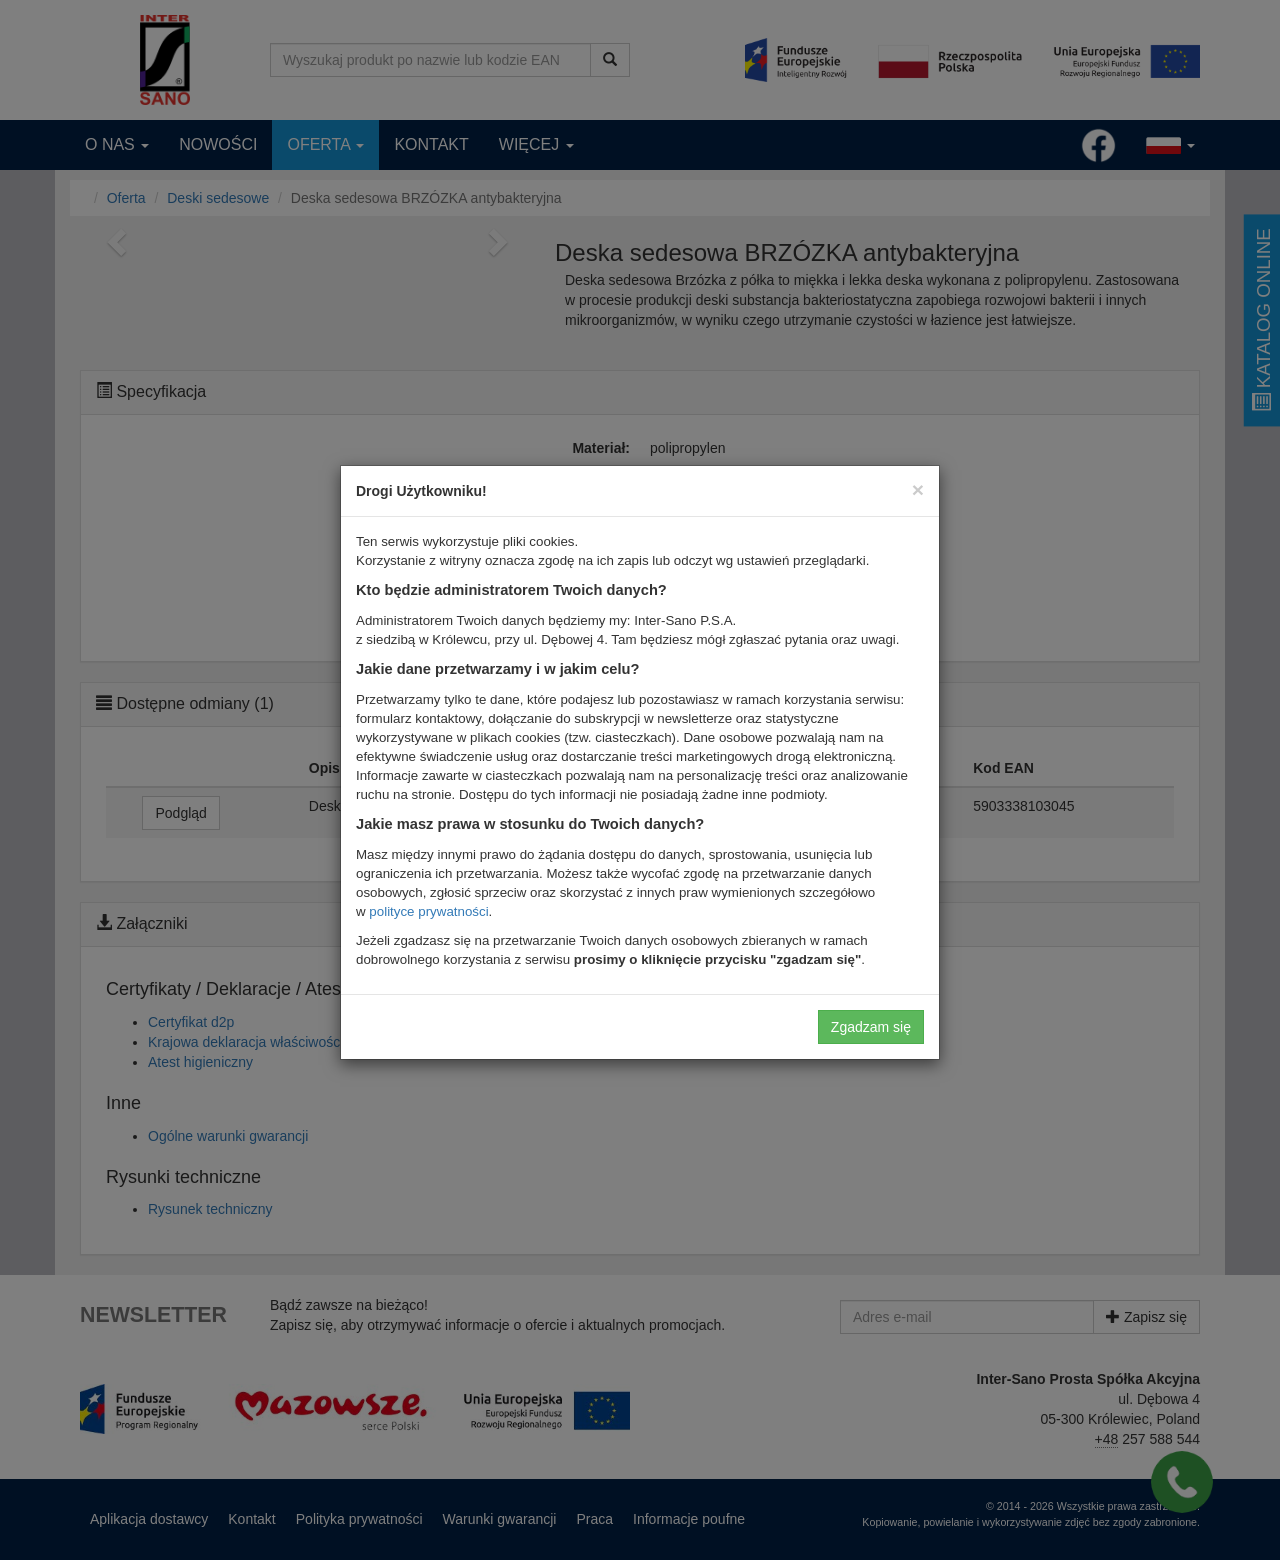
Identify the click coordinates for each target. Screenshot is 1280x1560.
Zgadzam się (871, 1027)
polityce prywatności (428, 911)
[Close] (918, 489)
